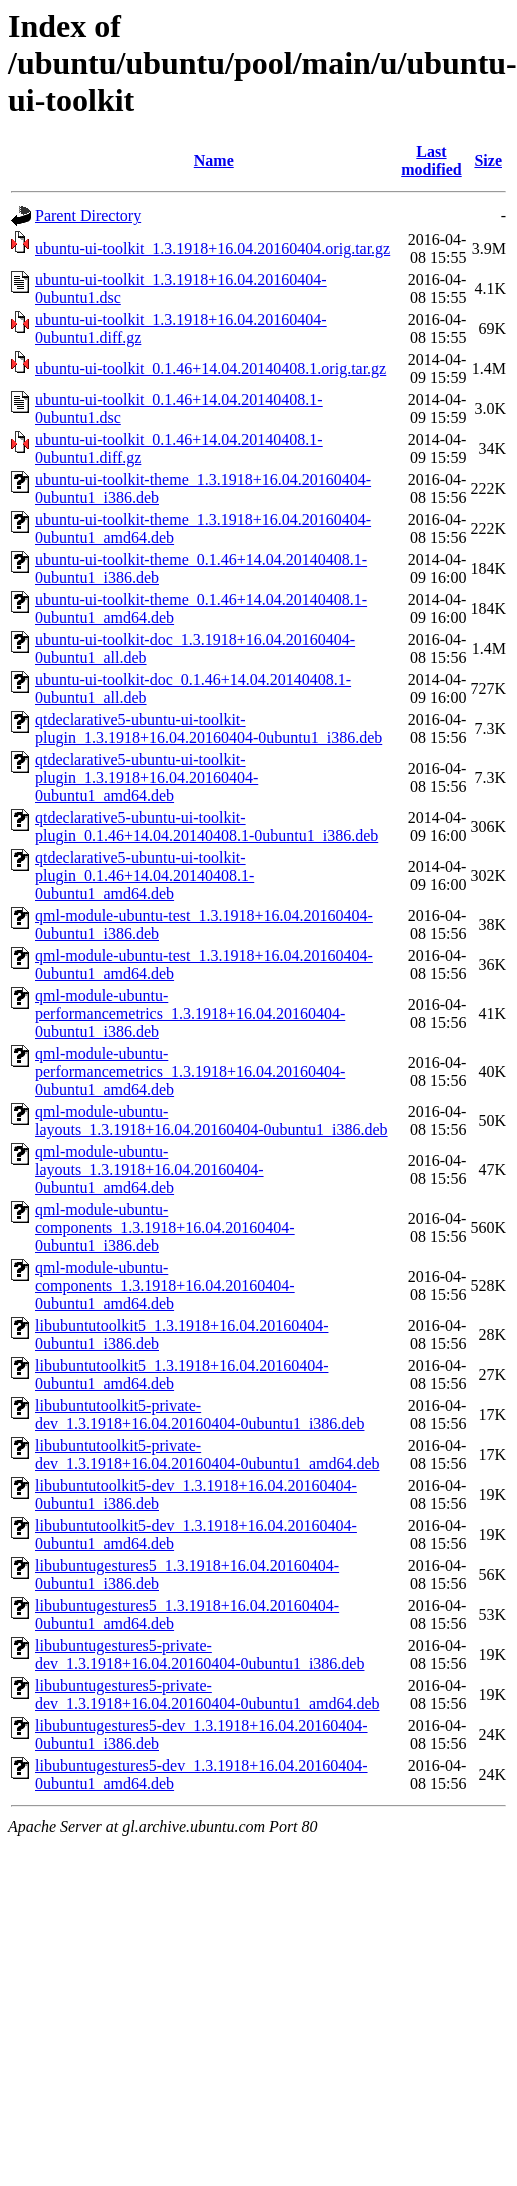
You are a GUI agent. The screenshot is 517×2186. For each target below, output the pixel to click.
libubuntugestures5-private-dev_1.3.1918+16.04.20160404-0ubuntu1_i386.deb (199, 1654)
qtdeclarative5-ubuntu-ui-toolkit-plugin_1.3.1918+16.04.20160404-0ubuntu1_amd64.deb (146, 777)
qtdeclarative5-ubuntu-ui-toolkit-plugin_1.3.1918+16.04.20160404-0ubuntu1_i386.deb (208, 728)
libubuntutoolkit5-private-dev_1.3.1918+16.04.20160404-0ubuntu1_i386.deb (199, 1414)
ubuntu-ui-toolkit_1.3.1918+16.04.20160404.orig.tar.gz (212, 248)
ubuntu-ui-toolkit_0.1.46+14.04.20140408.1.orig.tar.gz (210, 368)
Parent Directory (88, 215)
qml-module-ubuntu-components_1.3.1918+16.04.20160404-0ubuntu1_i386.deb (165, 1227)
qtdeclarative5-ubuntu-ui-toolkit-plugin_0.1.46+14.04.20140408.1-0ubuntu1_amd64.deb (144, 875)
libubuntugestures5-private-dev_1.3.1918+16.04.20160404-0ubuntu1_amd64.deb (207, 1694)
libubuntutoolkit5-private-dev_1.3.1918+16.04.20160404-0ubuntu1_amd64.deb (207, 1454)
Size (488, 160)
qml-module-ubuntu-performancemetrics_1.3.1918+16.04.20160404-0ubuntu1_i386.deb (190, 1013)
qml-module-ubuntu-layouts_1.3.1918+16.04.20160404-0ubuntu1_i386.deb (211, 1120)
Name (214, 160)
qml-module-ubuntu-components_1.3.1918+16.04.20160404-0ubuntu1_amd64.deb (165, 1285)
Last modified (431, 160)
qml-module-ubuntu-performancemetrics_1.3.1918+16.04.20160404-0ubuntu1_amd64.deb (190, 1071)
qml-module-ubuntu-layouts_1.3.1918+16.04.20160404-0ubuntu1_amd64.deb (149, 1169)
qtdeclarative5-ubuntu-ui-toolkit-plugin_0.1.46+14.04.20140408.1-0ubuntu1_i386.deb (206, 826)
